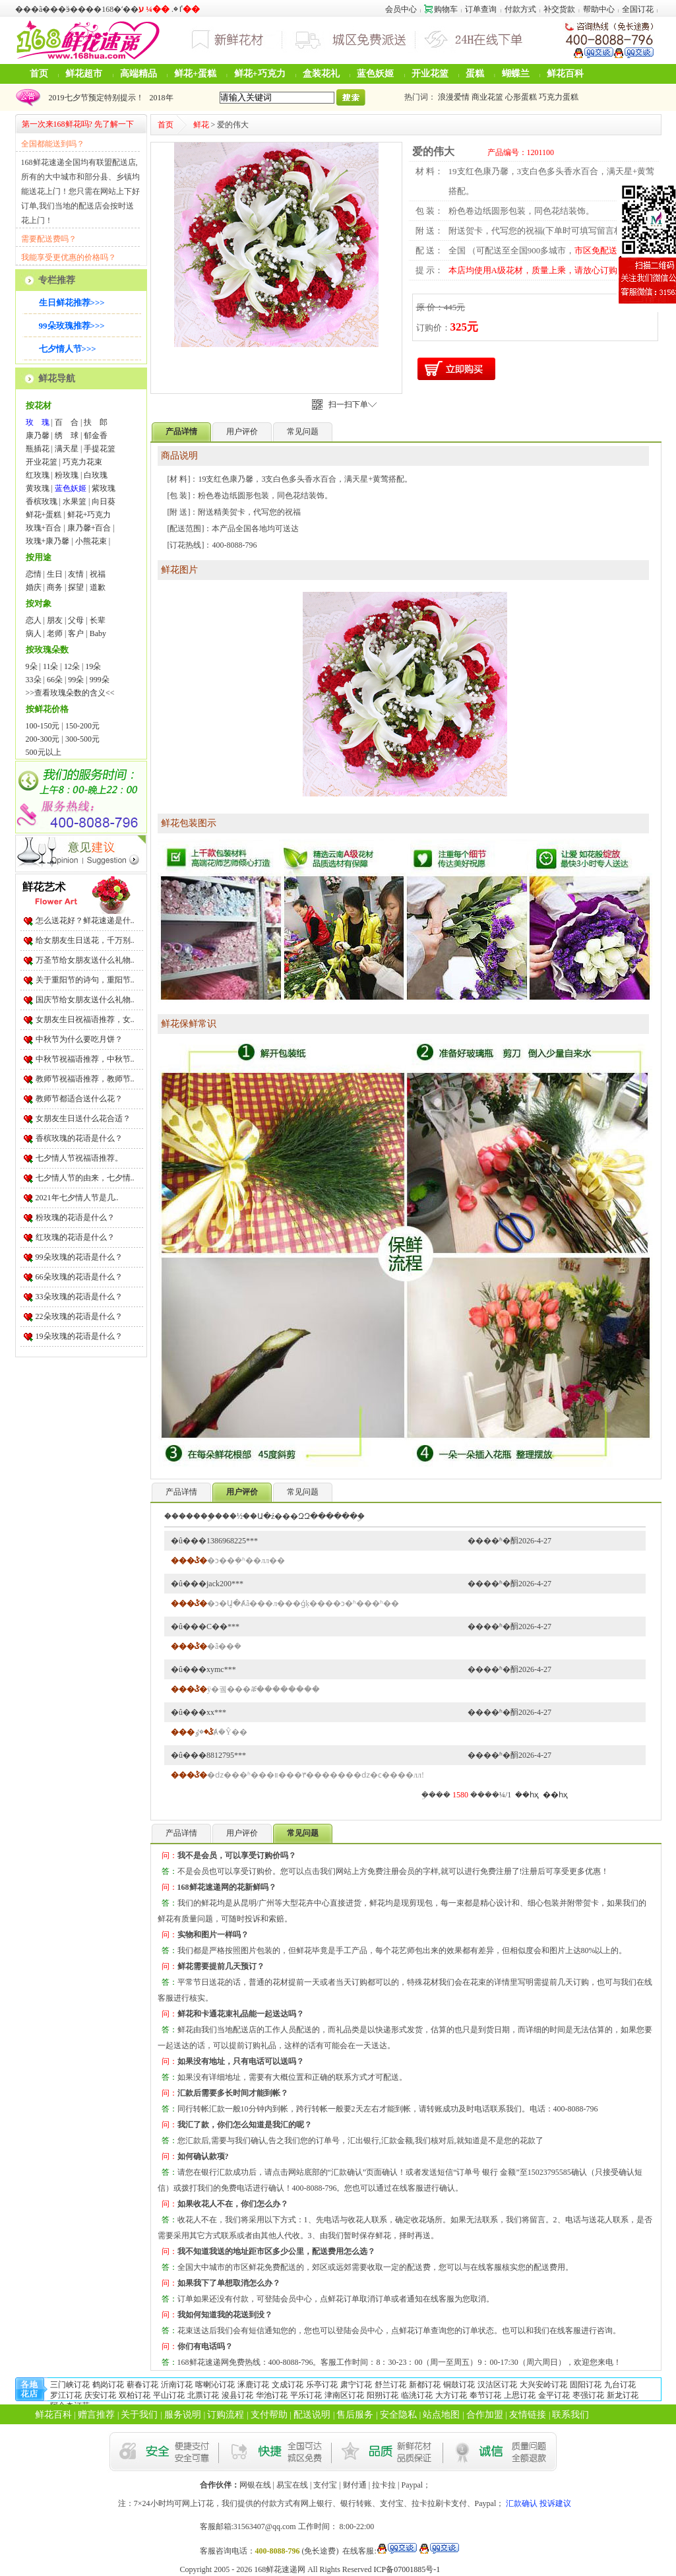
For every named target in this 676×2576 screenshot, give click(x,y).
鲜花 (201, 124)
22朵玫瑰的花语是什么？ (79, 1316)
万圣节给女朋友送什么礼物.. (85, 960)
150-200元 (82, 725)
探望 (76, 587)
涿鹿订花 (253, 2384)
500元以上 (43, 752)
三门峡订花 (70, 2384)
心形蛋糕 (521, 97)
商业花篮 (487, 97)
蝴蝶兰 (516, 74)
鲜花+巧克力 (260, 74)
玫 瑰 (37, 422)
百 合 (66, 422)
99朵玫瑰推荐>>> (72, 326)
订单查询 (481, 9)
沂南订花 (177, 2384)
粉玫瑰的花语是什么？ (75, 1217)
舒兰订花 (390, 2384)
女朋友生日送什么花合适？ (83, 1118)
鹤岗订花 (108, 2384)
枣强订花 (588, 2395)
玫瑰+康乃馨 (48, 541)
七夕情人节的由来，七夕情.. (85, 1177)
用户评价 (242, 431)
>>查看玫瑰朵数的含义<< (70, 692)
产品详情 (181, 1492)
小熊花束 (91, 541)
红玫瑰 (37, 475)
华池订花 (272, 2395)
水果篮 (74, 501)
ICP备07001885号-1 (407, 2569)
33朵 (34, 679)
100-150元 (43, 725)
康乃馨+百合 (89, 527)
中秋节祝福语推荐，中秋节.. (85, 1059)
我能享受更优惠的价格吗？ (68, 257)
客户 (76, 633)
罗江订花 (66, 2395)
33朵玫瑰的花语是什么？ (79, 1296)
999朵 (99, 679)
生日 (55, 574)
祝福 (98, 574)
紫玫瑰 (103, 488)
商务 (55, 587)
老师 (55, 633)
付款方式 (520, 9)
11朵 (51, 666)
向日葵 (103, 501)
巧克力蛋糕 (558, 97)
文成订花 (287, 2384)
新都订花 (425, 2384)
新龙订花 (622, 2395)
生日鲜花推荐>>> (72, 302)
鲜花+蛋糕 (195, 74)
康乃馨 (37, 435)
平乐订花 (306, 2395)
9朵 (32, 666)
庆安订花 (100, 2395)
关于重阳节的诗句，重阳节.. (85, 979)
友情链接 (527, 2415)
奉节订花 (485, 2395)
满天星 (66, 448)
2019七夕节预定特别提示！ (94, 97)
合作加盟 (484, 2415)
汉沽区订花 (497, 2384)
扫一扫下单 (352, 404)
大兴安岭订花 (543, 2384)
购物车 (441, 9)
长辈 (98, 620)
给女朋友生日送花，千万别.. (85, 940)
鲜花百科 (565, 74)
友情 (76, 574)
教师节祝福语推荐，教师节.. (85, 1078)
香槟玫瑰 (41, 501)
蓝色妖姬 (375, 74)
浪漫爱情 (454, 97)
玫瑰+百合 (44, 527)
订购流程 (225, 2415)
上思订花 (520, 2395)
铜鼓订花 (459, 2384)
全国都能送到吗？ (52, 143)
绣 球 (66, 435)
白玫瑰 (96, 475)
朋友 (55, 620)
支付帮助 (269, 2415)
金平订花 (554, 2395)
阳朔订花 (382, 2395)
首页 (39, 74)
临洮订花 (417, 2395)
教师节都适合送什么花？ (79, 1098)
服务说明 (182, 2415)
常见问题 (303, 431)
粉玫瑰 (66, 475)
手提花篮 (99, 448)
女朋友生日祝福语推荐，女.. (85, 1019)
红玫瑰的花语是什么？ (75, 1237)
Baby (98, 633)
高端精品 (138, 74)
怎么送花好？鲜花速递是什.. (85, 920)
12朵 (72, 666)
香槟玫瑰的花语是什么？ (79, 1138)
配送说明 (311, 2415)
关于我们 (139, 2415)
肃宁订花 (356, 2384)
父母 (76, 620)
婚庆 (34, 587)
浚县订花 (237, 2395)
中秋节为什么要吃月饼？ (79, 1039)
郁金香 (96, 435)
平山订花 (169, 2395)
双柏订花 (134, 2395)
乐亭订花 (322, 2384)
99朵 (76, 679)
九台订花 (620, 2384)
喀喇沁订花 (215, 2384)
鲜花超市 (83, 74)
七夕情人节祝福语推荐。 (79, 1158)
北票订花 (203, 2395)
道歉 (98, 587)
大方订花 (451, 2395)
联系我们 (570, 2415)
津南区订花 (344, 2395)
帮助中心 (599, 9)
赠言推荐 (96, 2415)
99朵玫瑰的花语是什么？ (79, 1257)
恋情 (34, 574)
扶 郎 (96, 422)
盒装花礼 (321, 74)
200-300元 (43, 739)
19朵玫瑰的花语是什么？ (79, 1336)
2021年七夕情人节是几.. (77, 1197)
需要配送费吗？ (49, 238)
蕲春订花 (142, 2384)
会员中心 (401, 9)
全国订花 (638, 9)
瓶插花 (37, 448)
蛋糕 (475, 74)
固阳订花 (585, 2384)
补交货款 (559, 9)
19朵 (93, 666)
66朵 (55, 679)
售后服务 (354, 2415)
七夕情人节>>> (67, 349)
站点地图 (441, 2415)
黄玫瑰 (37, 488)
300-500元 (82, 739)
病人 (34, 633)
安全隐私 (398, 2415)
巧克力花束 (82, 462)
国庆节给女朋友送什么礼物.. (85, 999)
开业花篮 (430, 74)
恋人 (34, 620)
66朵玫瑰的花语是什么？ (79, 1276)
